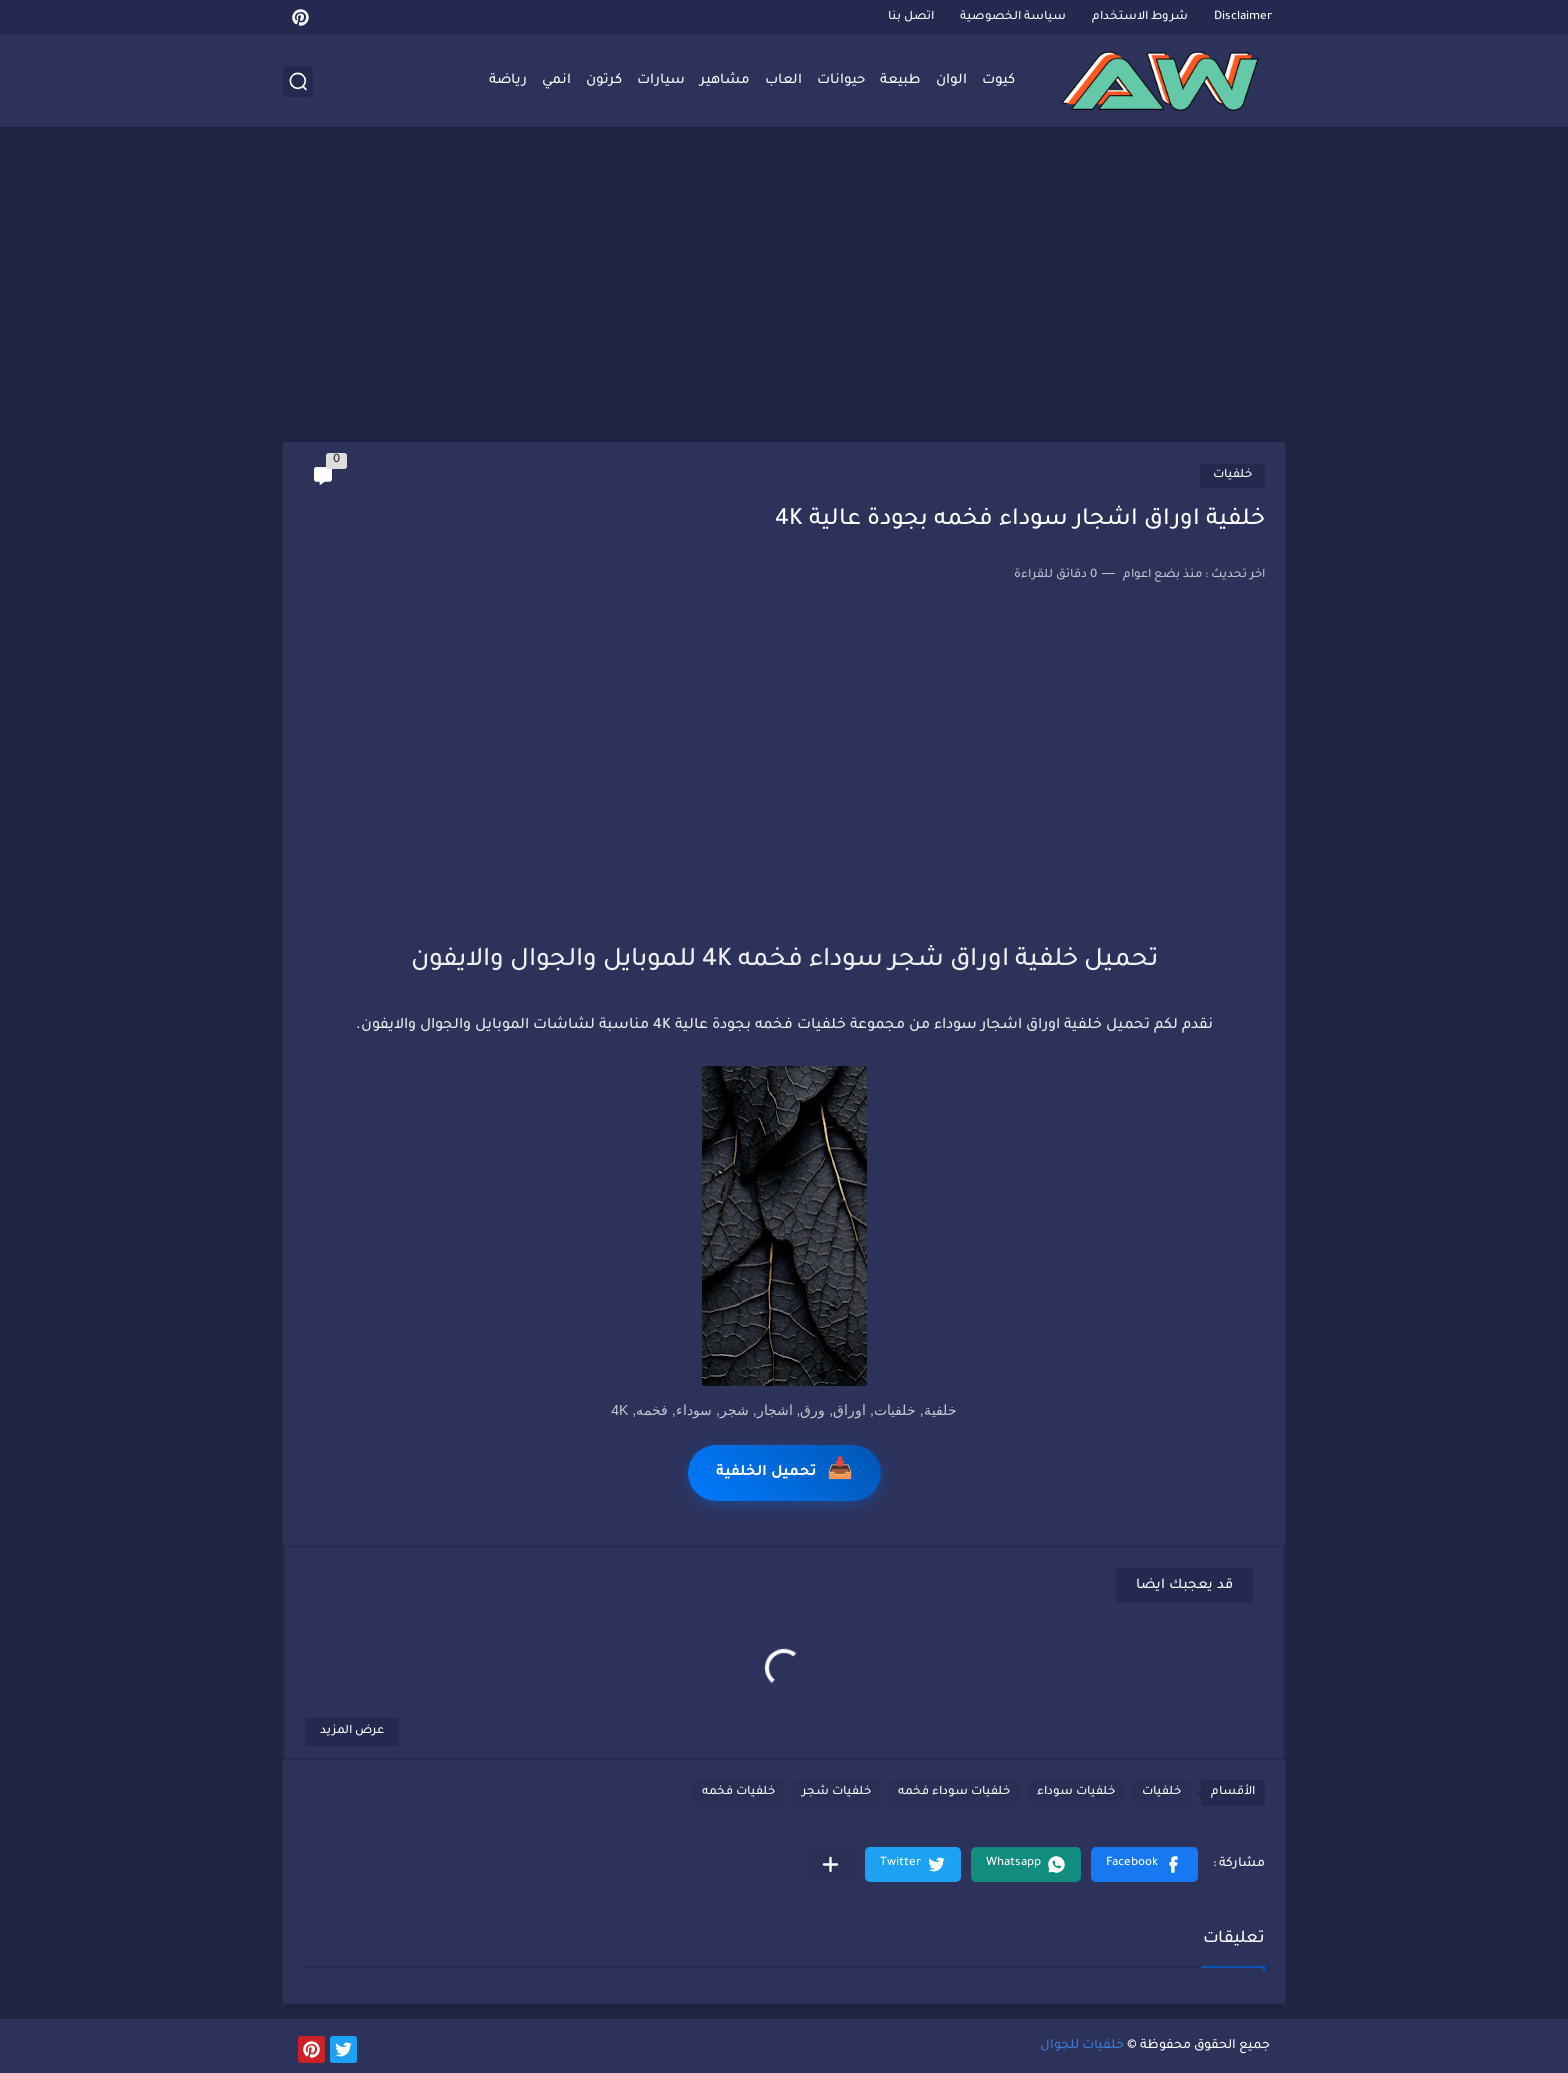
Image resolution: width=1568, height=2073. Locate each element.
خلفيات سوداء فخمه (954, 1792)
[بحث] (298, 81)
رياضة (508, 80)
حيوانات (841, 80)
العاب (783, 80)
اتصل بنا (911, 17)
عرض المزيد (352, 1731)
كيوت (998, 80)
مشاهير (725, 80)
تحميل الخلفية (784, 1472)
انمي (556, 80)
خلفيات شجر (836, 1792)
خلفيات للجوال (1082, 2046)
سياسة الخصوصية (1013, 17)
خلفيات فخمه (738, 1792)
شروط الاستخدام (1140, 17)
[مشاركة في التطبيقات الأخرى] (830, 1864)
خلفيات (1232, 475)
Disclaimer (1243, 17)
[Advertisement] (784, 287)
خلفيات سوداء (1076, 1792)
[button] (1144, 1864)
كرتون (604, 80)
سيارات (661, 80)
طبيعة (900, 80)
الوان (951, 80)
